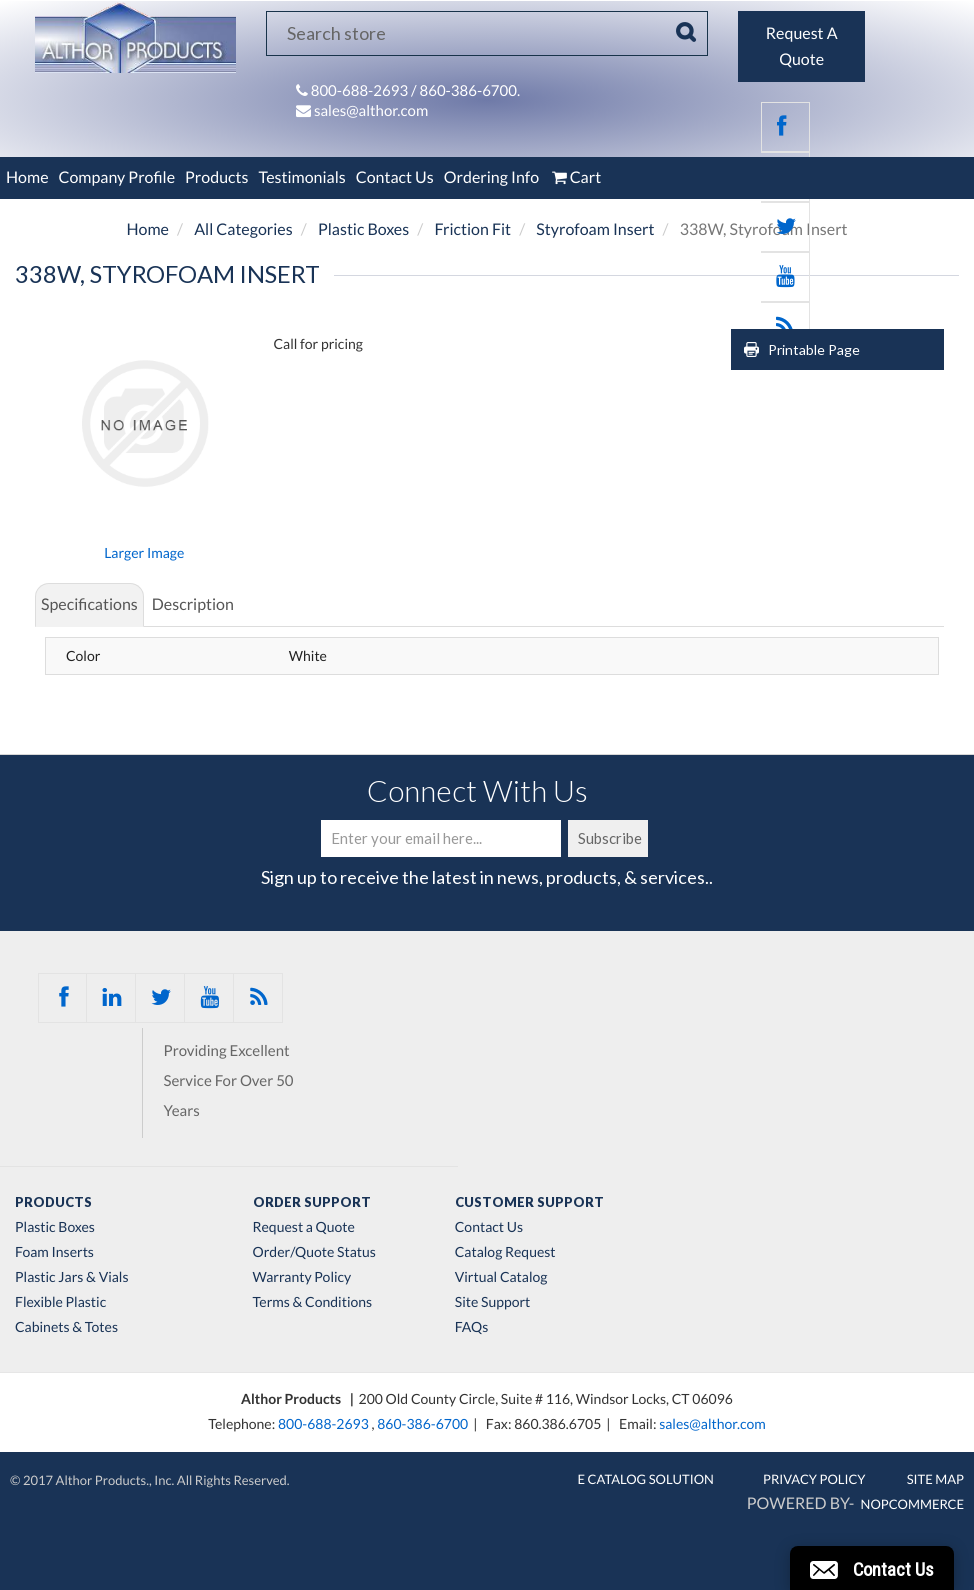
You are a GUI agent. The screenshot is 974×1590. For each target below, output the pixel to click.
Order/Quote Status (314, 1252)
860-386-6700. (470, 91)
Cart (575, 177)
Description (193, 604)
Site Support (493, 1302)
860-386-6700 (422, 1423)
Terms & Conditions (313, 1302)
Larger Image (144, 552)
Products (216, 177)
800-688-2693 (361, 91)
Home (27, 177)
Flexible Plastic (60, 1302)
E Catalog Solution (645, 1479)
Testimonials (301, 177)
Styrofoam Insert (595, 229)
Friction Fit (472, 229)
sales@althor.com (371, 111)
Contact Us (395, 177)
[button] (872, 1568)
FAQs (471, 1327)
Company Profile (117, 177)
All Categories (243, 229)
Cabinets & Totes (66, 1327)
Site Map (935, 1479)
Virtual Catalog (501, 1277)
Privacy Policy (814, 1479)
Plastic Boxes (363, 229)
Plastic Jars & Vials (72, 1277)
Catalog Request (505, 1252)
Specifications (89, 604)
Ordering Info (491, 177)
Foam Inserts (54, 1252)
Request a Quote (304, 1227)
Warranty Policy (302, 1277)
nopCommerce (912, 1504)
